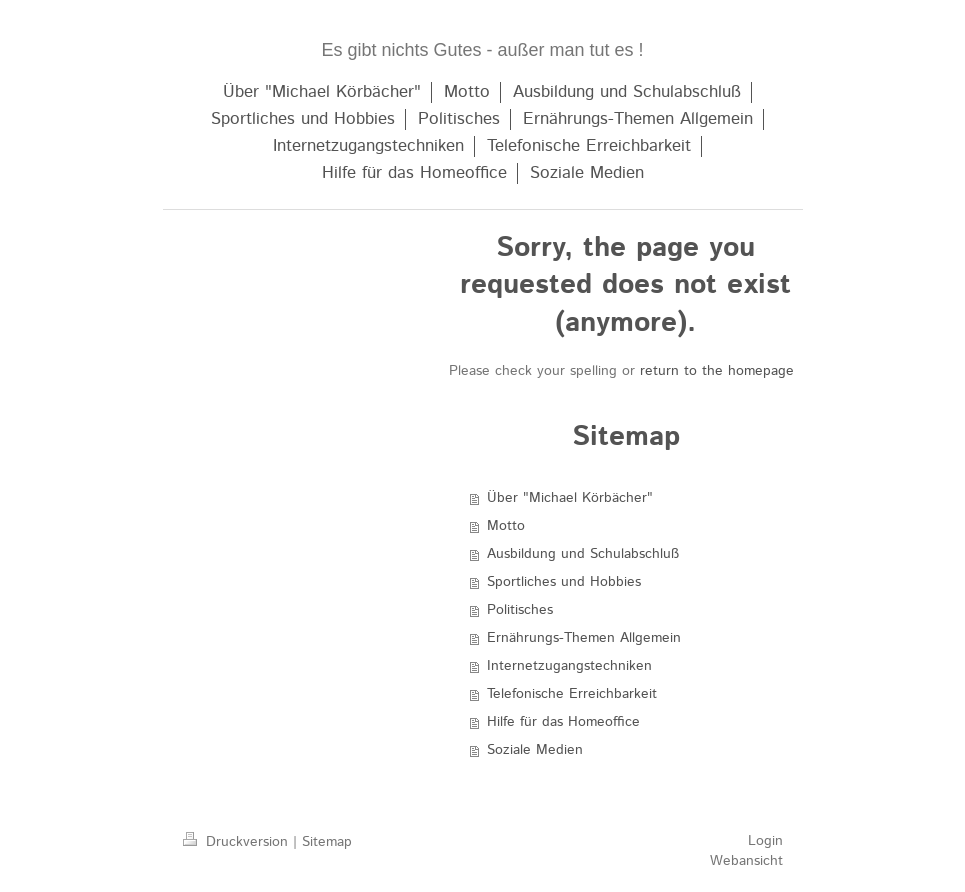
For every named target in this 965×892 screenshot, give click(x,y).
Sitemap (327, 842)
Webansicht (746, 861)
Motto (506, 526)
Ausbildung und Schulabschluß (583, 554)
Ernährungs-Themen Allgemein (584, 638)
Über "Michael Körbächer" (570, 498)
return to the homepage (717, 371)
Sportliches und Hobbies (564, 582)
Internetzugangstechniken (569, 666)
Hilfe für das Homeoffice (563, 722)
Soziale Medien (535, 750)
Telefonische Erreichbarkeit (572, 694)
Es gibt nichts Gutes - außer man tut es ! (482, 50)
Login (765, 841)
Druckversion (238, 842)
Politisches (520, 610)
